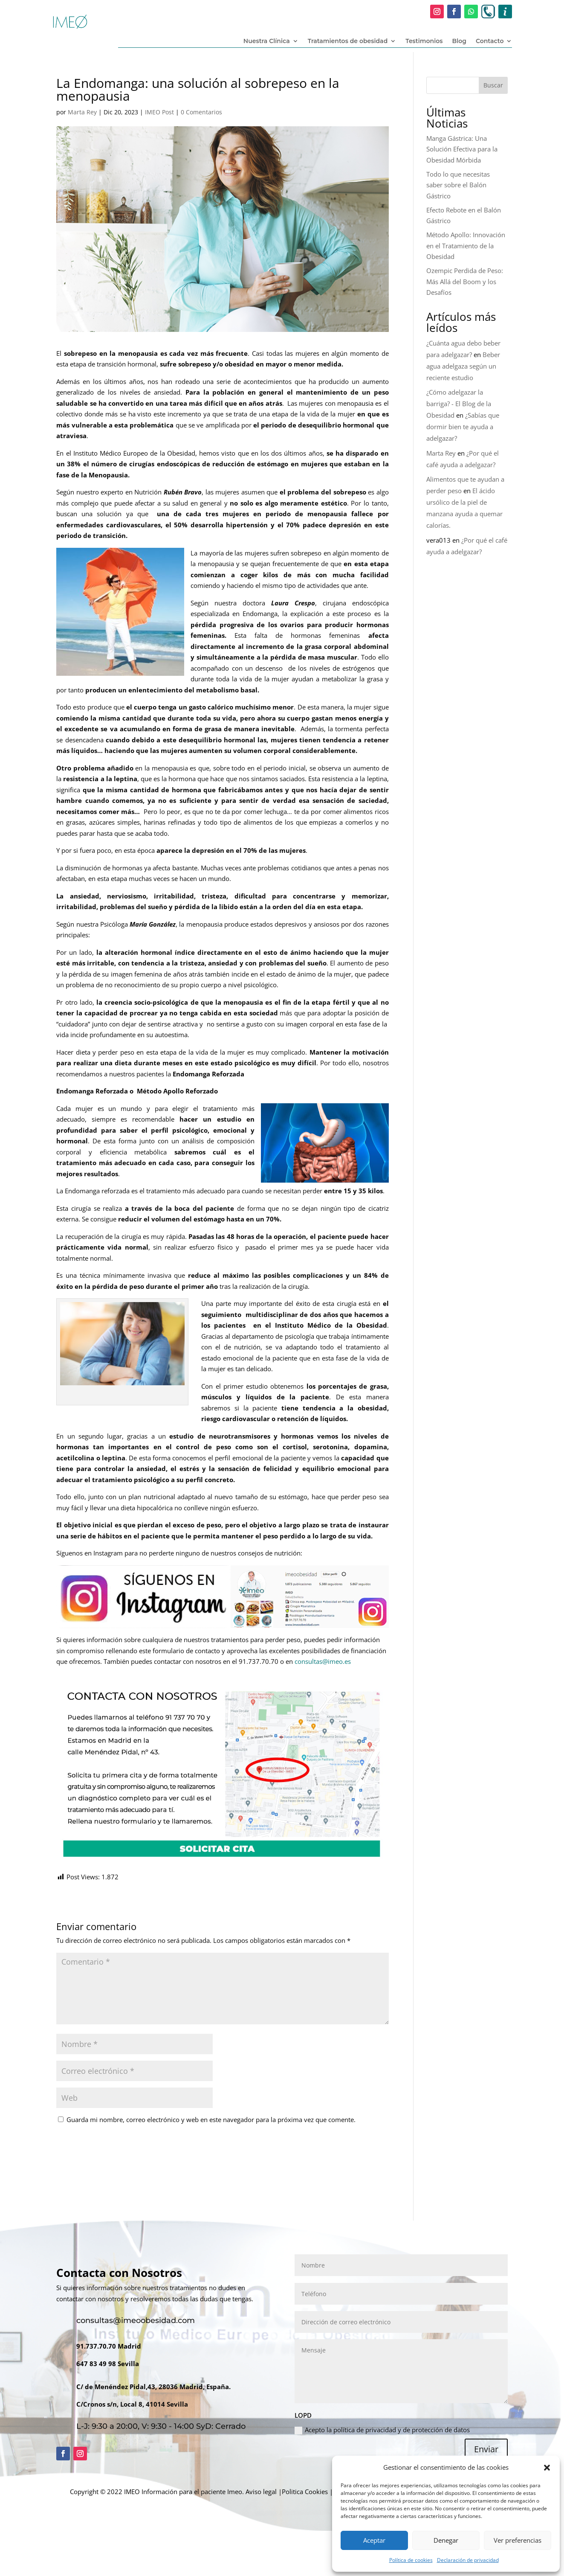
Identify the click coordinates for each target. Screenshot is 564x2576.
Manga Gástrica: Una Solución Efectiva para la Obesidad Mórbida (461, 149)
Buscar (493, 85)
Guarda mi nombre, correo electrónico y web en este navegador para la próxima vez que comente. (211, 2119)
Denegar (446, 2540)
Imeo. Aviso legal (252, 2491)
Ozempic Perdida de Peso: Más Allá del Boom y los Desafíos (464, 281)
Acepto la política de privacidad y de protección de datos (382, 2429)
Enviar (486, 2449)
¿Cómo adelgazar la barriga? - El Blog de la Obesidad (458, 403)
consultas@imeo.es (323, 1661)
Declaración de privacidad (468, 2560)
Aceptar (374, 2540)
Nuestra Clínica (266, 41)
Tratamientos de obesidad (348, 41)
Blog (459, 41)
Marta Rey (82, 112)
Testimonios (424, 41)
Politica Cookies (305, 2491)
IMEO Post (159, 112)
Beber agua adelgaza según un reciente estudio (463, 366)
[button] (547, 2467)
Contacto (490, 41)
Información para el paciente (184, 2491)
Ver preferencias (517, 2540)
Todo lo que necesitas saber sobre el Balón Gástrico (458, 185)
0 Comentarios (201, 112)
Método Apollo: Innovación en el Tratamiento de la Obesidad (465, 245)
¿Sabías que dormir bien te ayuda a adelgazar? (462, 426)
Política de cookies (411, 2560)
